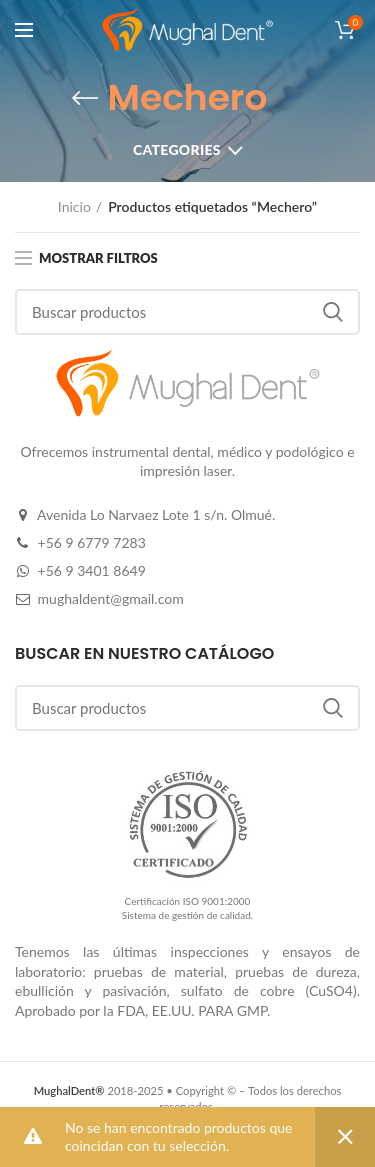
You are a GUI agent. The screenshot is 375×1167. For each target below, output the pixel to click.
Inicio (74, 206)
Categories (177, 149)
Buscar (333, 312)
